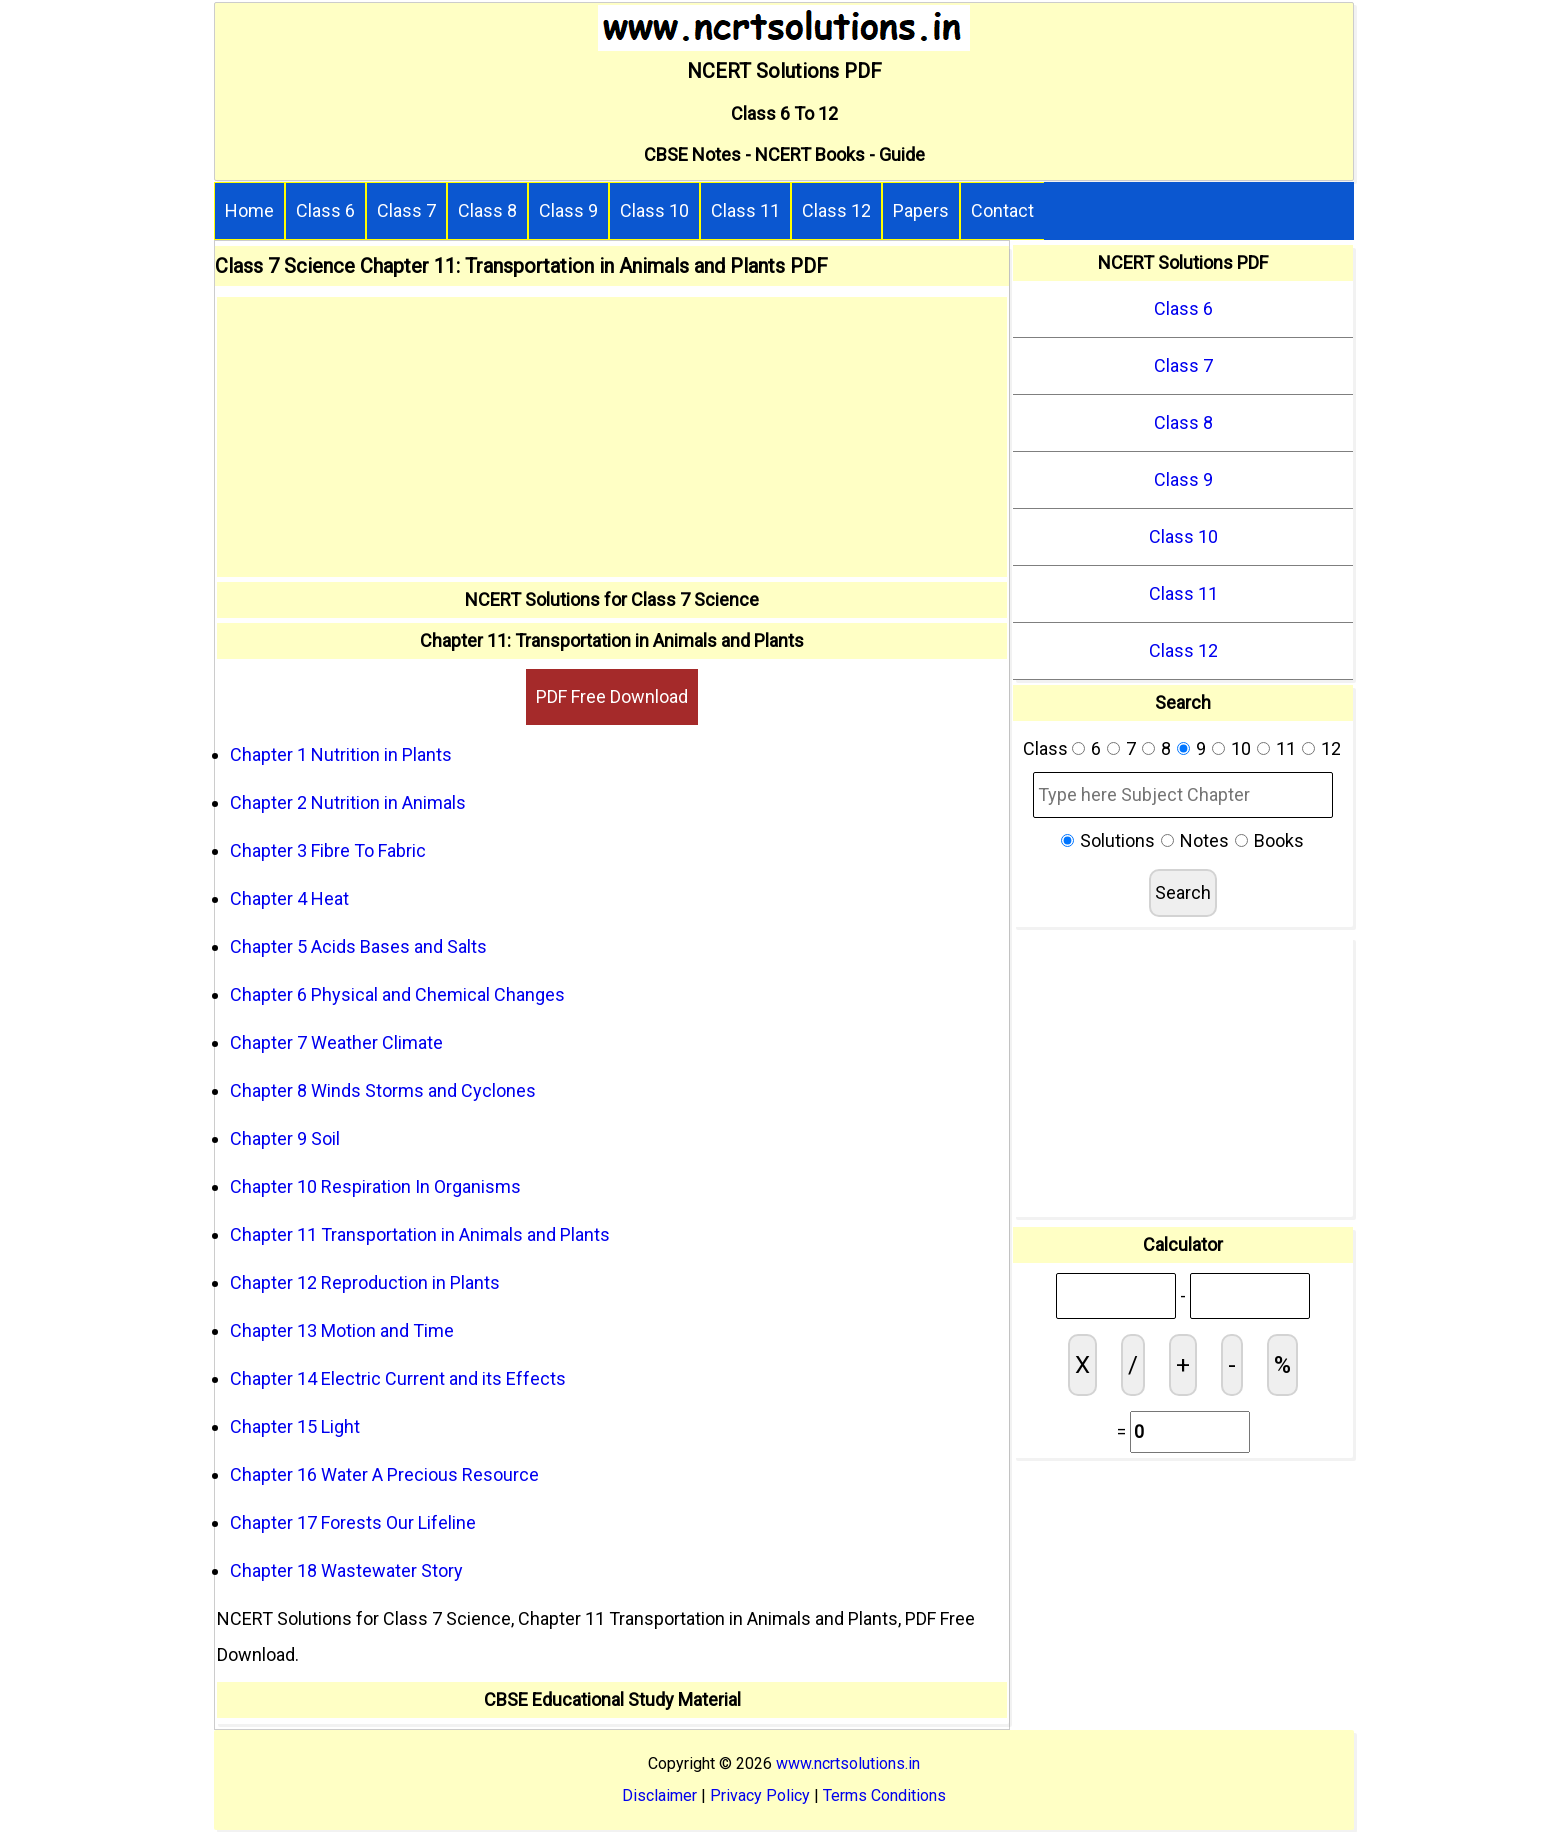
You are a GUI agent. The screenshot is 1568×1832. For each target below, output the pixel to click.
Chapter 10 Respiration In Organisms (375, 1186)
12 (1331, 748)
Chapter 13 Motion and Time (342, 1330)
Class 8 (487, 210)
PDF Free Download (612, 696)
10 (1241, 748)
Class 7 (406, 210)
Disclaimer (659, 1795)
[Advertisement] (612, 437)
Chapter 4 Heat (289, 898)
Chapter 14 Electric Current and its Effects (398, 1378)
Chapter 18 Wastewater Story (346, 1570)
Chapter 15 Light (295, 1426)
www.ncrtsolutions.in (848, 1763)
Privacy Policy (760, 1795)
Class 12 (836, 210)
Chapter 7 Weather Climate (336, 1042)
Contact (1002, 210)
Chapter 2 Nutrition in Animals (348, 802)
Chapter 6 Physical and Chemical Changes (397, 994)
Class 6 (325, 210)
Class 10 (654, 210)
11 (1286, 748)
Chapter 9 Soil (285, 1138)
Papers (921, 210)
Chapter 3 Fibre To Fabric (328, 850)
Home (249, 210)
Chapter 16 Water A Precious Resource (384, 1474)
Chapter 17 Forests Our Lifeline (353, 1522)
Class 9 (568, 210)
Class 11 (745, 210)
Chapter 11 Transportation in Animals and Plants (420, 1234)
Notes (1204, 840)
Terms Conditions (884, 1795)
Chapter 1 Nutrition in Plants (341, 754)
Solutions (1117, 840)
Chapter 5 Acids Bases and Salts (358, 946)
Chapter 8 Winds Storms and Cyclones (383, 1090)
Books (1279, 840)
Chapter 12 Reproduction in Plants (365, 1282)
